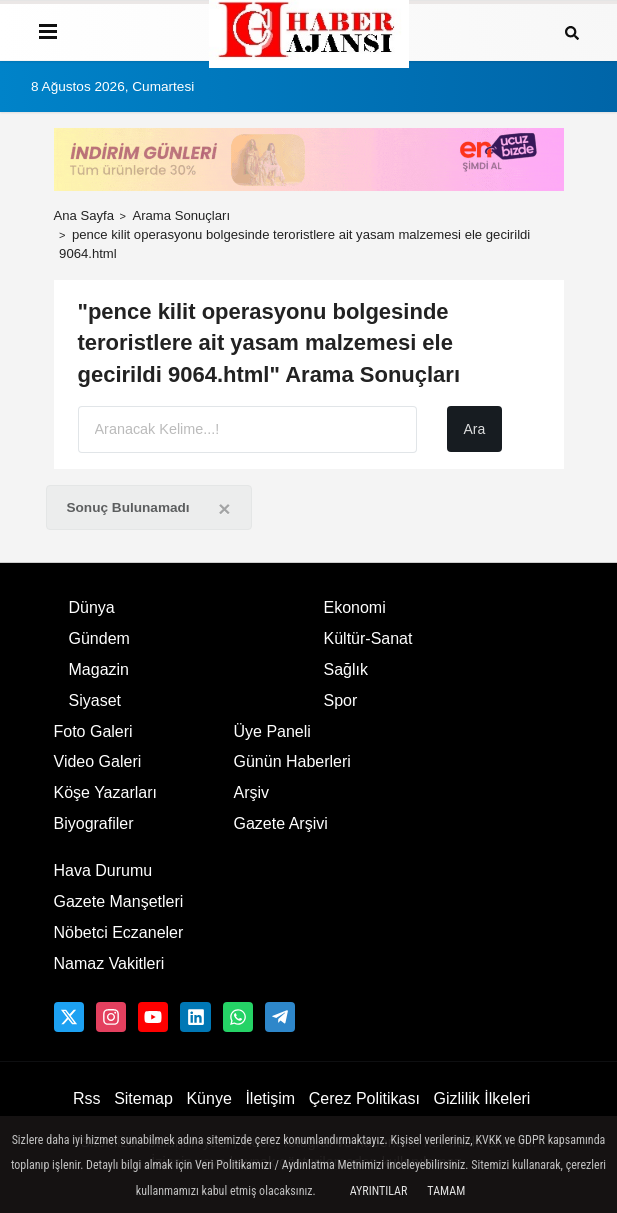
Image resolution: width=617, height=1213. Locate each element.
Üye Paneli (272, 731)
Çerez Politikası (364, 1098)
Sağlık (346, 669)
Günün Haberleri (292, 761)
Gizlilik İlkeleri (482, 1098)
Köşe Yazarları (105, 792)
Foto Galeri (93, 731)
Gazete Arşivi (281, 823)
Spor (341, 700)
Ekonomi (355, 607)
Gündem (99, 638)
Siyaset (95, 700)
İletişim (270, 1098)
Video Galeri (98, 761)
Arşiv (252, 792)
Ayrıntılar (379, 1191)
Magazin (99, 669)
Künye (208, 1098)
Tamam (446, 1191)
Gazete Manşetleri (119, 901)
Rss (87, 1098)
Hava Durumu (103, 870)
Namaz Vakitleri (109, 963)
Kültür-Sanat (368, 638)
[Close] (224, 508)
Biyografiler (94, 823)
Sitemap (143, 1098)
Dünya (92, 607)
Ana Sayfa (84, 215)
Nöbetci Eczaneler (119, 932)
